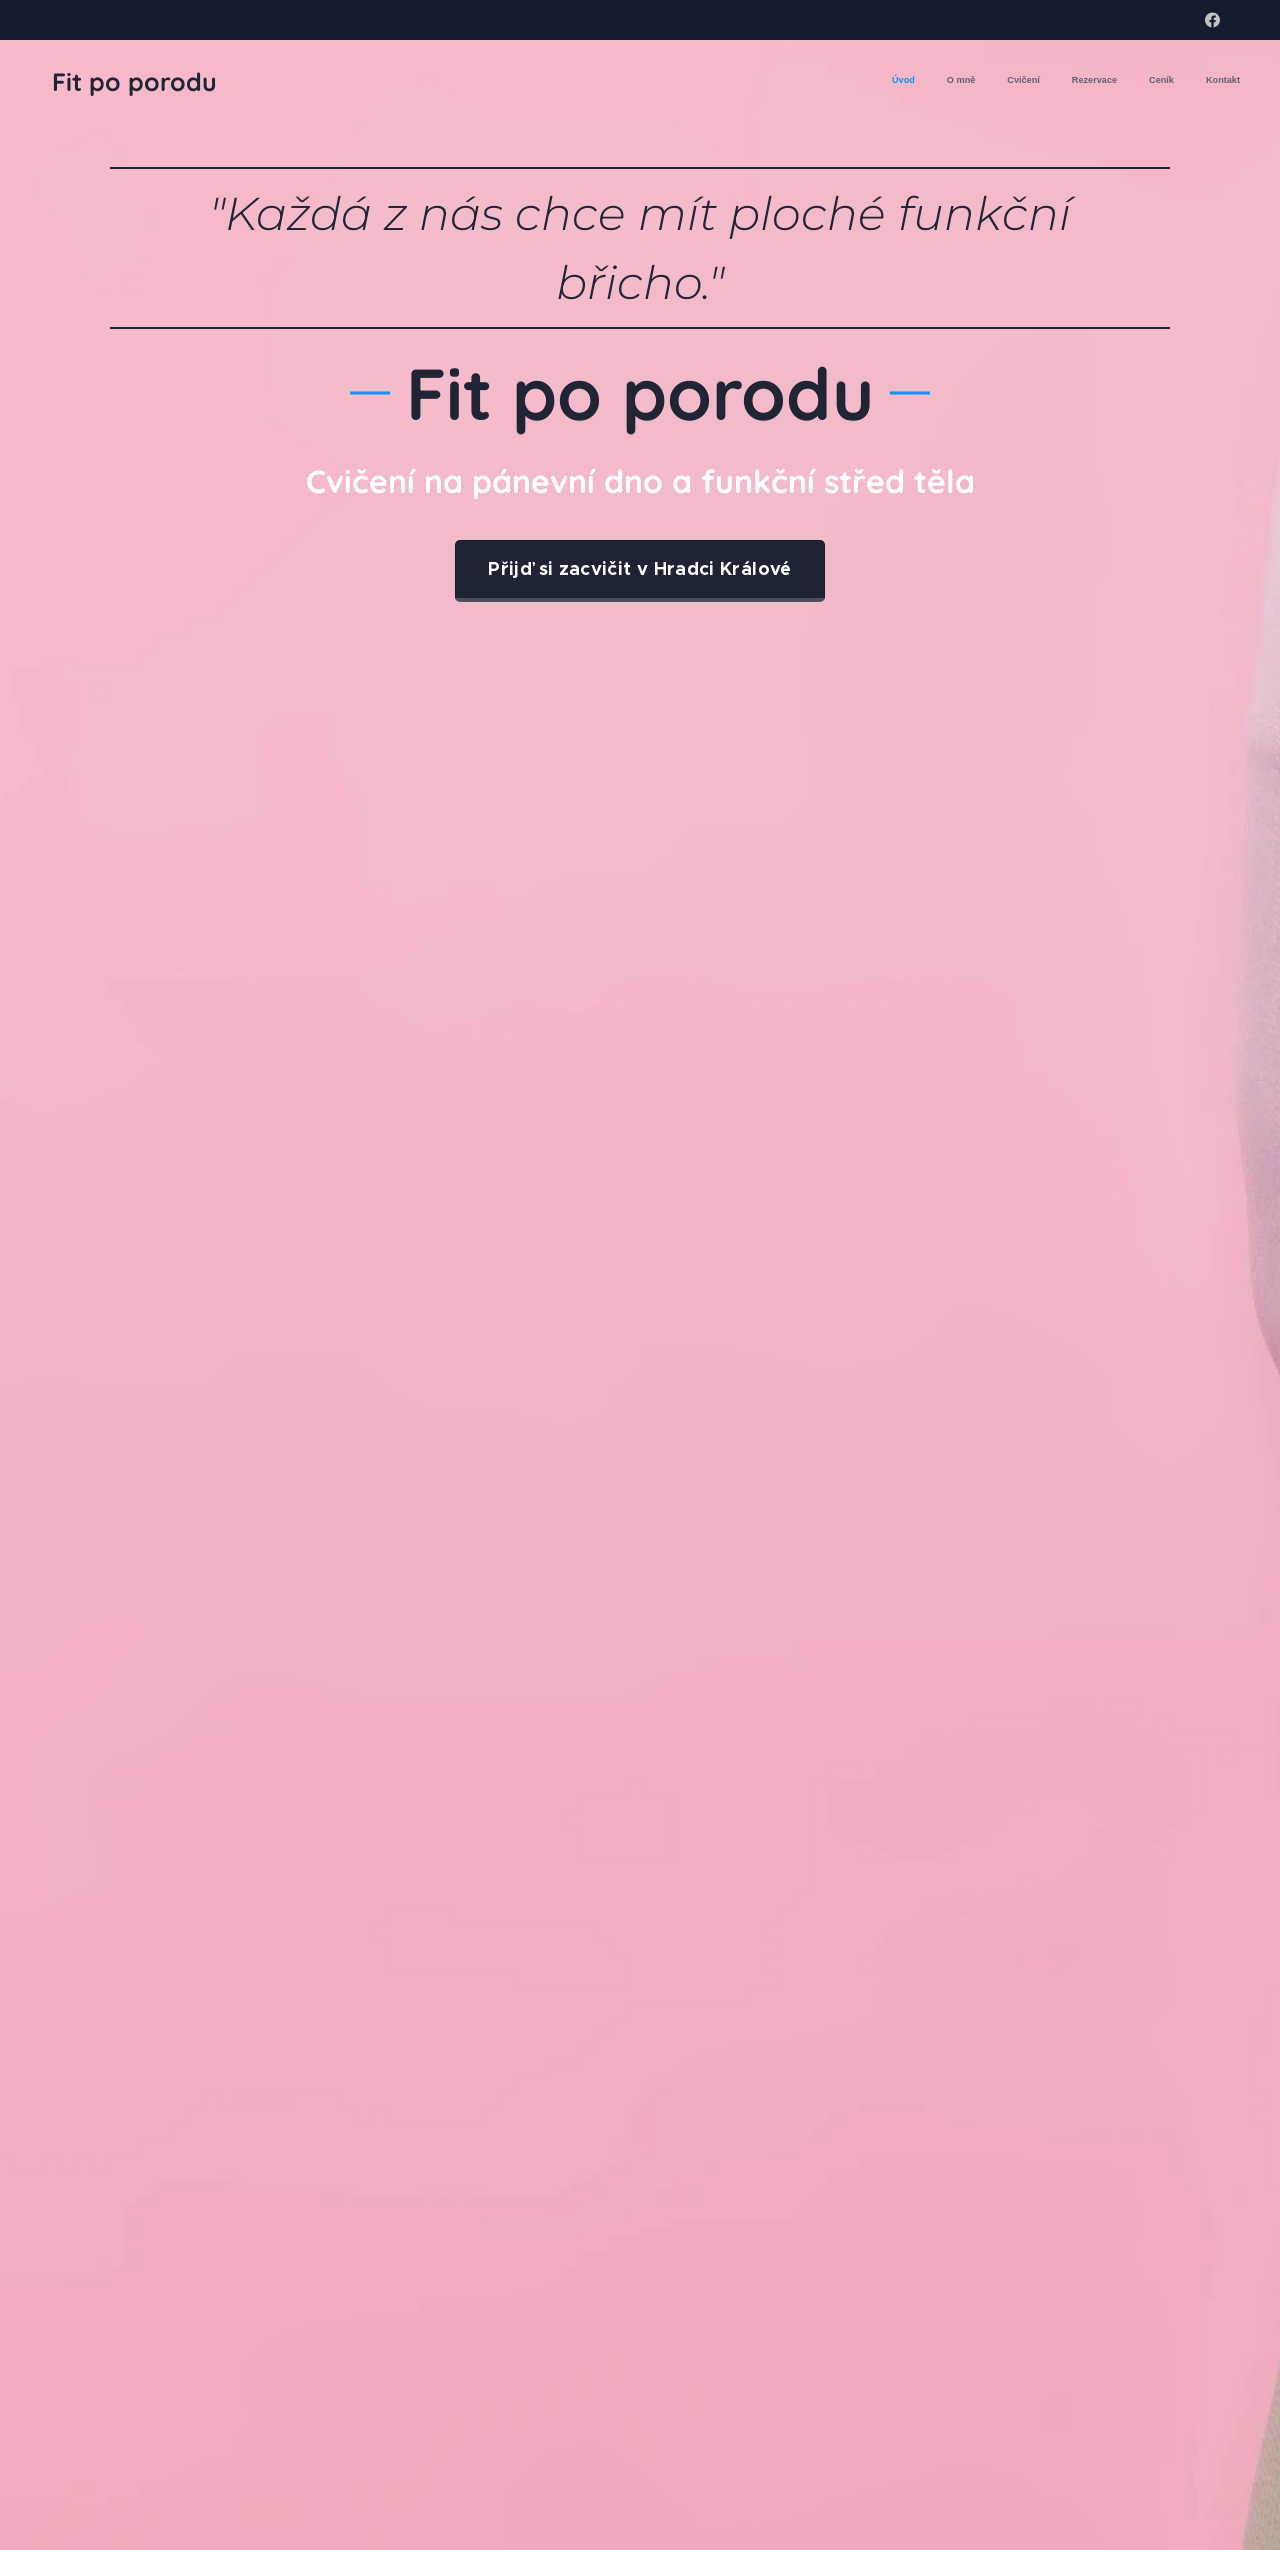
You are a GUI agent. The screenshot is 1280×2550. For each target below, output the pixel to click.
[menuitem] (1085, 81)
